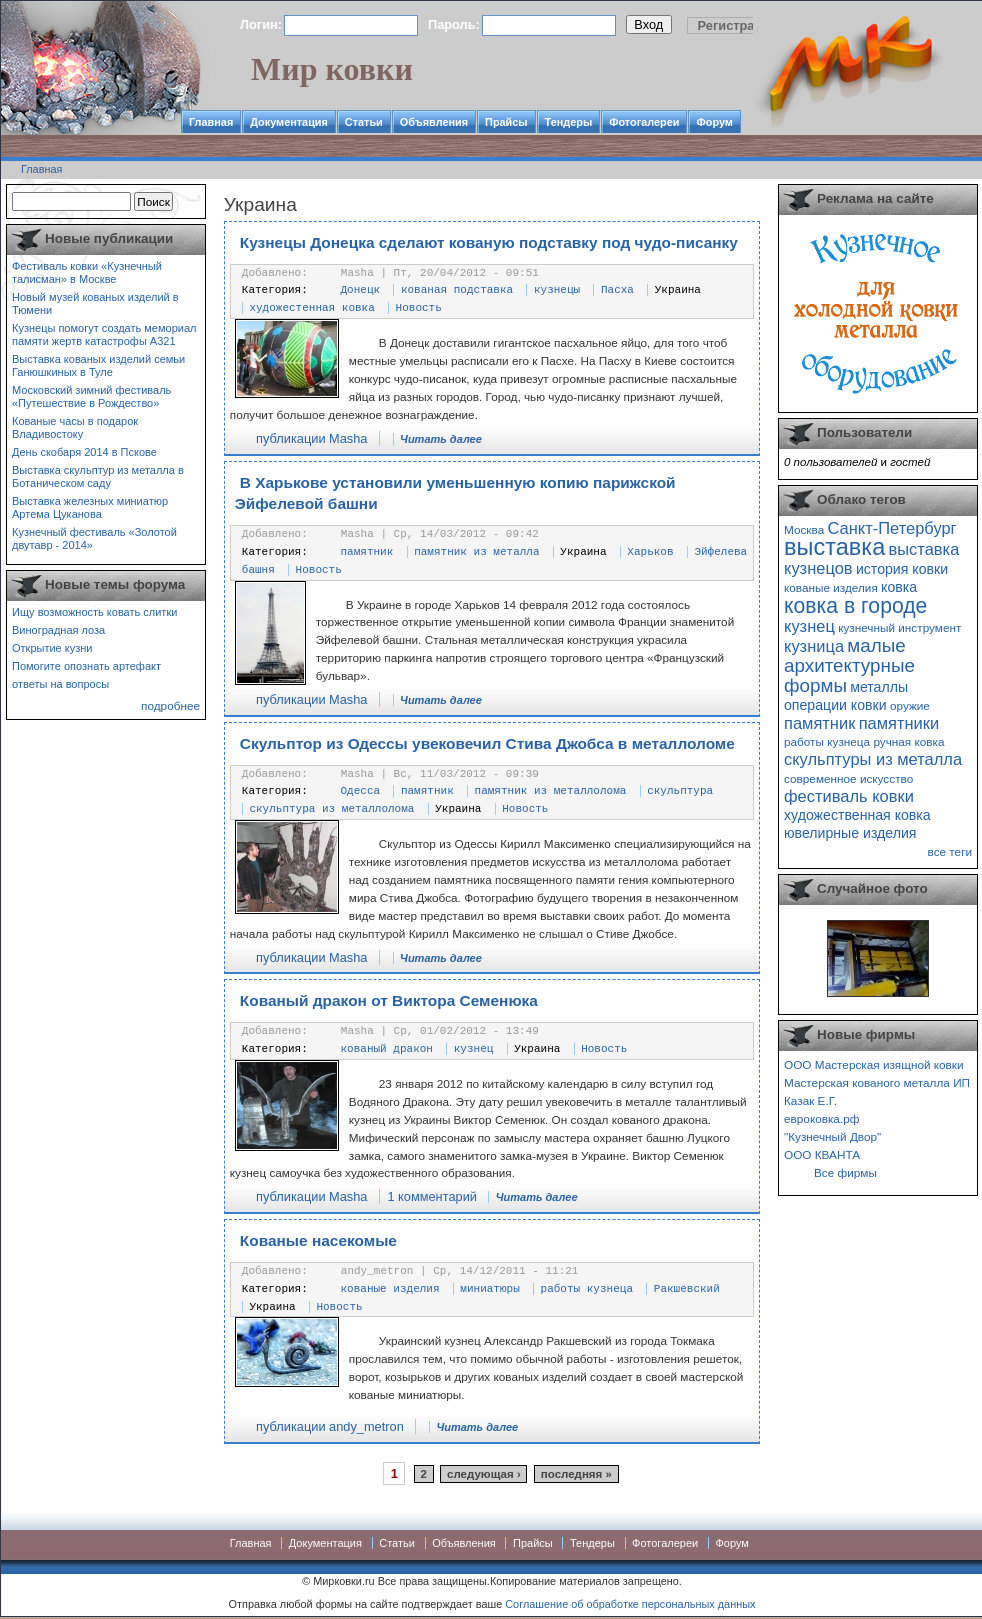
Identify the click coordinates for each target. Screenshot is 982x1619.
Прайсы (506, 122)
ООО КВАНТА (822, 1154)
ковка (899, 587)
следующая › (484, 1474)
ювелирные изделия (850, 833)
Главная (211, 122)
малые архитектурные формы (849, 665)
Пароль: (454, 24)
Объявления (434, 122)
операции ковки (835, 705)
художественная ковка (857, 815)
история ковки (902, 569)
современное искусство (848, 778)
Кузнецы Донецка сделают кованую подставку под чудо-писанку (489, 242)
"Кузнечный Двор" (832, 1136)
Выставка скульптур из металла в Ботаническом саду (98, 476)
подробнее (170, 705)
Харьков (650, 552)
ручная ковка (908, 741)
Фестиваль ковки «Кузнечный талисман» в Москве (87, 272)
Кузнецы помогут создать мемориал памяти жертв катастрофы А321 (104, 334)
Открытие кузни (52, 648)
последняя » (576, 1474)
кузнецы (557, 290)
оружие (910, 705)
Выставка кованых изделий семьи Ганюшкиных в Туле (98, 365)
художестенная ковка (311, 308)
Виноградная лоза (58, 630)
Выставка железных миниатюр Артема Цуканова (90, 507)
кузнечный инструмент (899, 627)
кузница (814, 646)
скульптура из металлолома (331, 809)
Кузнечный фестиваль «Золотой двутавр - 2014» (94, 538)
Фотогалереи (644, 122)
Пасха (617, 290)
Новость (419, 308)
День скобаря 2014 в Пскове (84, 452)
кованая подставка (457, 290)
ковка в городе (855, 605)
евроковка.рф (821, 1118)
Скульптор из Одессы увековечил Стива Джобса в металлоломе (487, 743)
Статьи (364, 122)
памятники (899, 723)
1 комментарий (432, 1196)
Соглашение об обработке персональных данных (630, 1604)
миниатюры (489, 1289)
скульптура (680, 791)
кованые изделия (390, 1289)
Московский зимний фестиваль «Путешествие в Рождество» (91, 396)
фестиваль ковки (849, 796)
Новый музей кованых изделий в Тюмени (95, 303)
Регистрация (738, 25)
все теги (950, 851)
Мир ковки (332, 69)
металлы (879, 687)
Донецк (361, 290)
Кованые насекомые (318, 1240)
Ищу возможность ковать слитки (94, 612)
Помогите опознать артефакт (86, 666)
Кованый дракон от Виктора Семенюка (389, 1000)
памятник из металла (476, 552)
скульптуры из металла (873, 759)
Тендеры (569, 122)
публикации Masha (311, 438)
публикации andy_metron (330, 1426)
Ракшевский (687, 1289)
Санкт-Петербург (891, 528)
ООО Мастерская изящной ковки (874, 1064)
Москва (804, 529)
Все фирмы (845, 1172)
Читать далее (441, 439)
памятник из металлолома (551, 791)
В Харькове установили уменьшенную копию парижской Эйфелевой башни (455, 493)
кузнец (474, 1049)
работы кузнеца (587, 1289)
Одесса (361, 791)
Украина (678, 290)
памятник (367, 552)
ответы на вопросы (60, 684)
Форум (714, 122)
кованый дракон (387, 1049)
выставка (834, 547)
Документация (289, 122)
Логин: (261, 24)
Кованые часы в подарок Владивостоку (75, 427)
